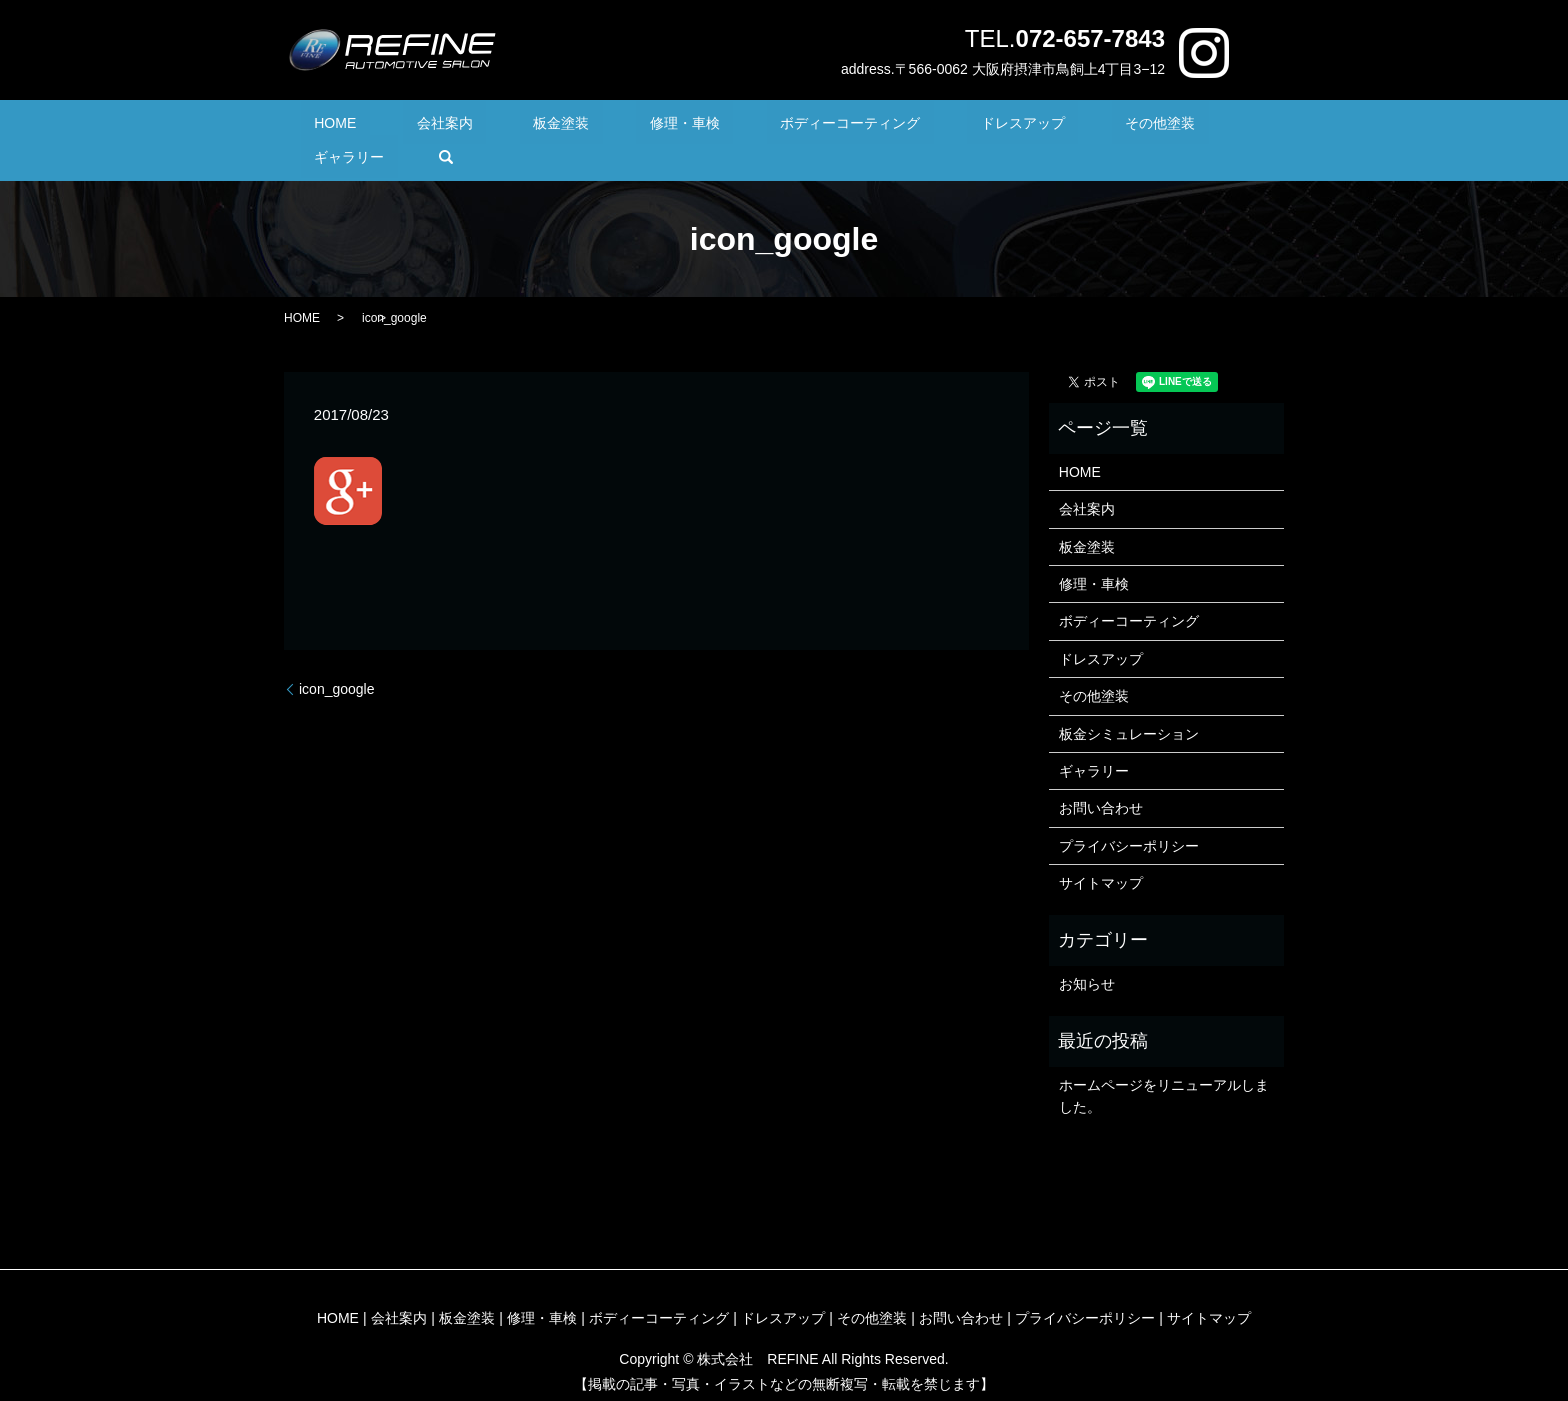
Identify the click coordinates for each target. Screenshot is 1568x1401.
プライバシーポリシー (1129, 815)
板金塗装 (534, 126)
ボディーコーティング (769, 126)
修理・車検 (630, 126)
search (1212, 126)
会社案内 (444, 126)
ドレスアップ (915, 126)
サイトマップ (1101, 852)
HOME (362, 126)
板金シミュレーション (1129, 703)
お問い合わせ (1101, 778)
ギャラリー (1129, 126)
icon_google (337, 658)
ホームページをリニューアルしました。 (1164, 1065)
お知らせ (1087, 953)
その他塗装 (1025, 126)
